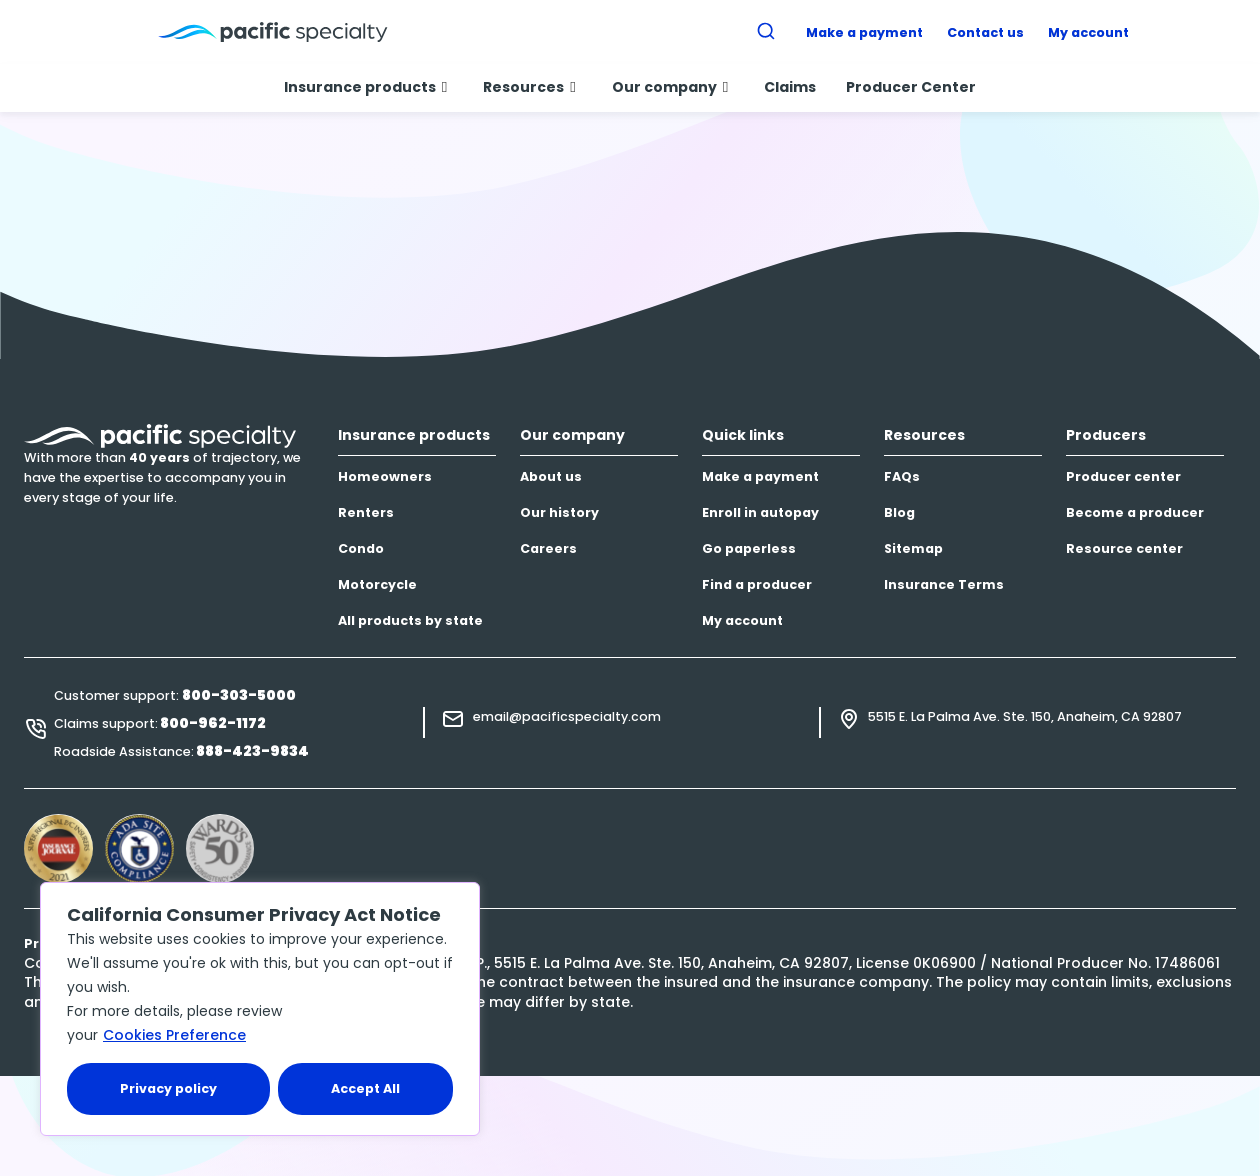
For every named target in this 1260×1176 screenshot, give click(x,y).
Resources (529, 87)
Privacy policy (168, 1088)
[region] (260, 1009)
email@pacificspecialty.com (567, 716)
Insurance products (365, 87)
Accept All (365, 1088)
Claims (790, 87)
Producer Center (911, 87)
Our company (670, 87)
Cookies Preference (174, 1035)
